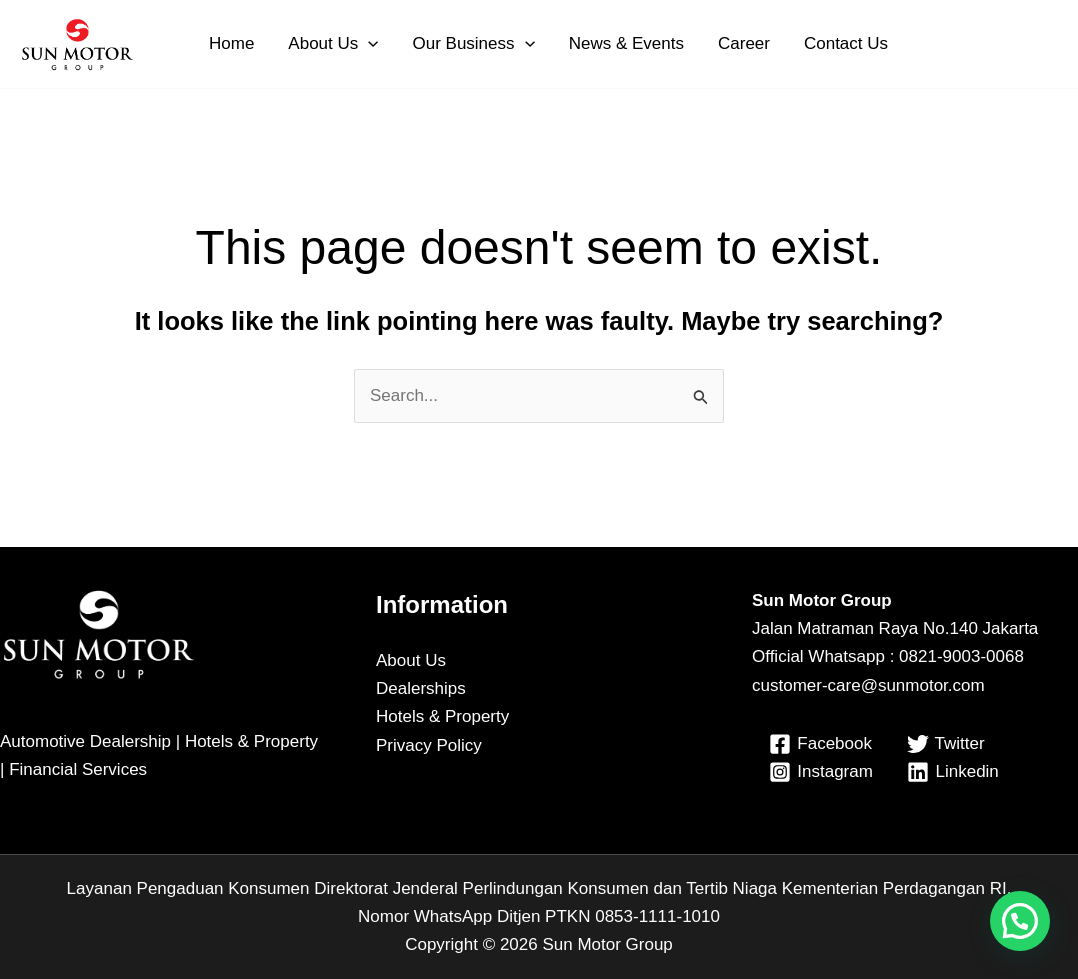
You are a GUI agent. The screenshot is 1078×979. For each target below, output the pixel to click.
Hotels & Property (442, 716)
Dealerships (421, 688)
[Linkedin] (953, 772)
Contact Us (846, 43)
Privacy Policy (429, 745)
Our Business (473, 44)
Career (744, 43)
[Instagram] (821, 772)
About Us (333, 44)
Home (231, 43)
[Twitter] (946, 744)
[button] (368, 44)
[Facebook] (821, 744)
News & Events (626, 43)
